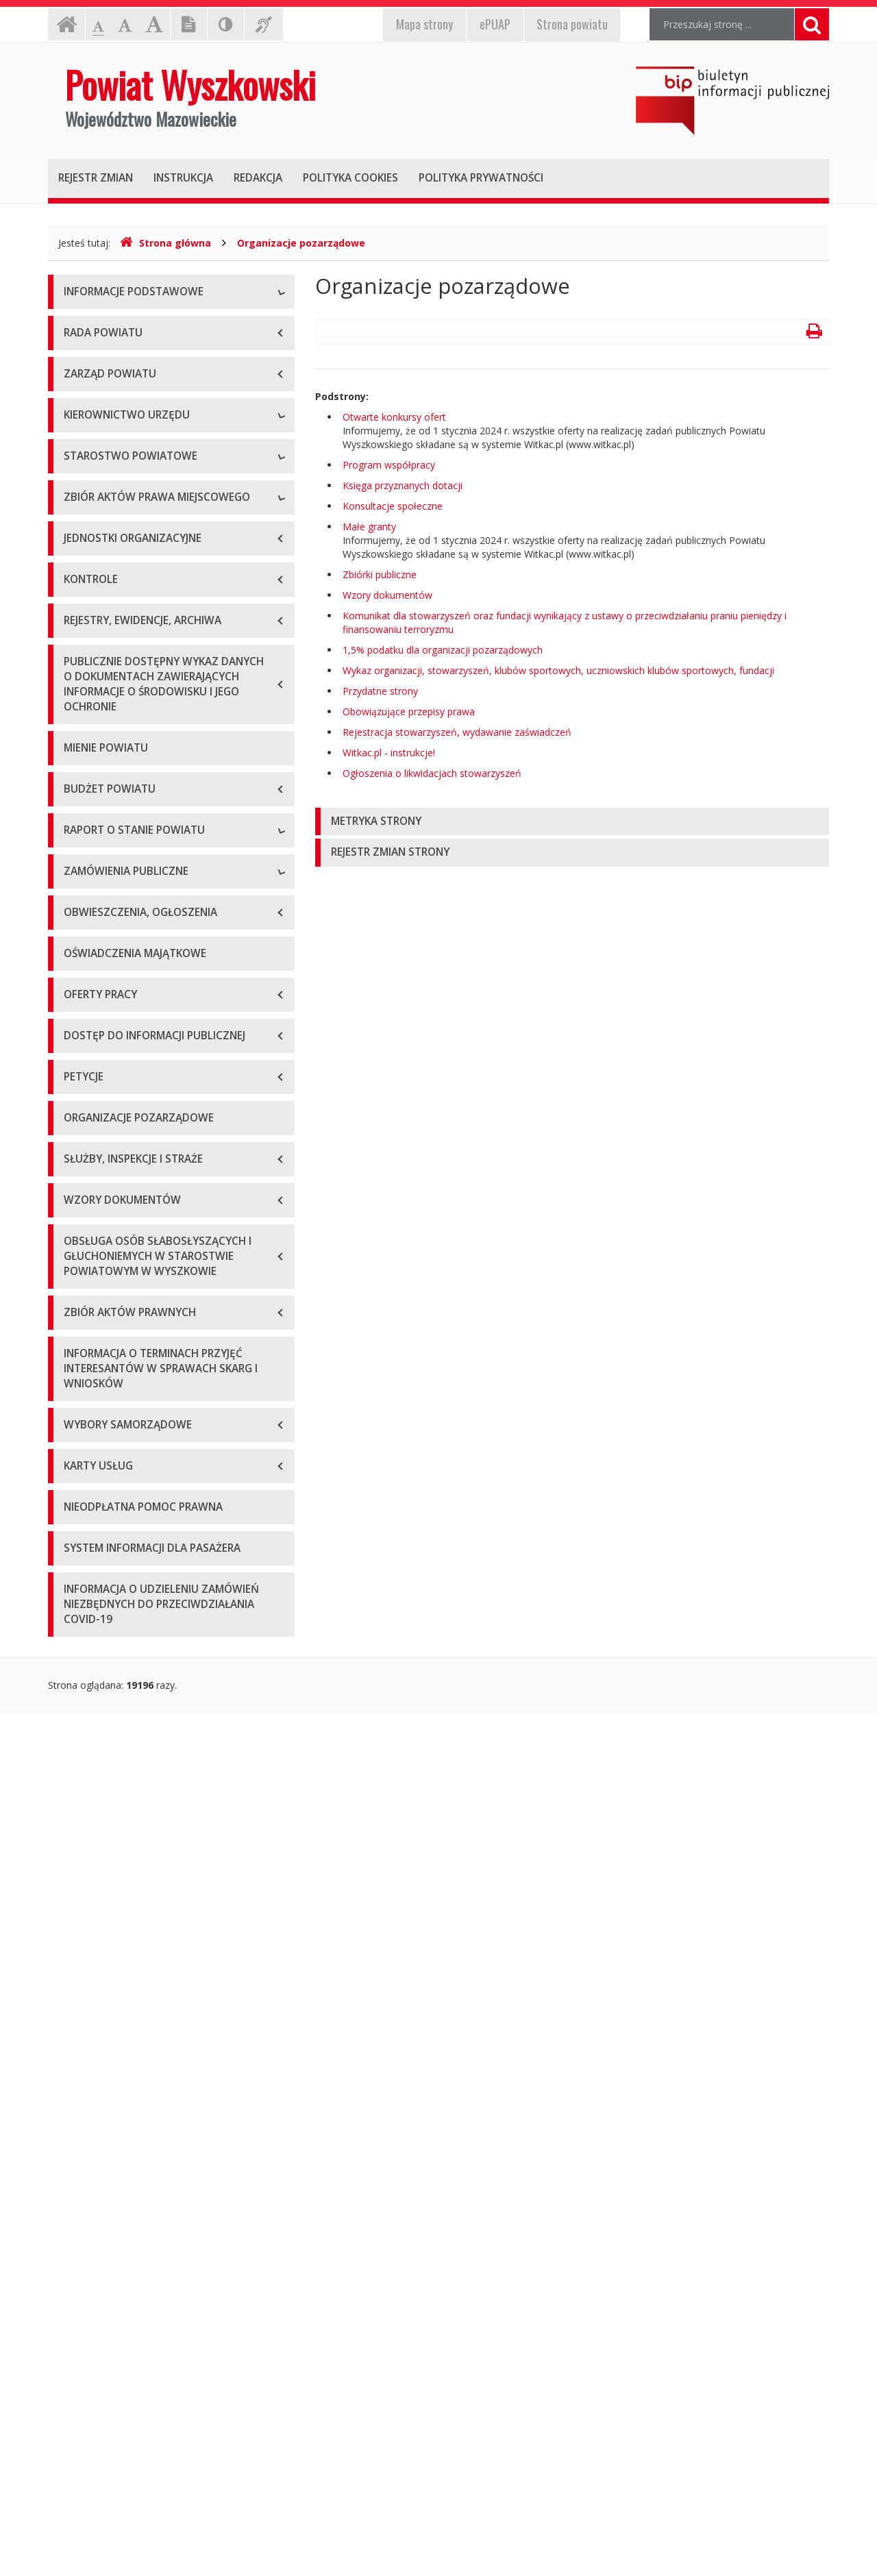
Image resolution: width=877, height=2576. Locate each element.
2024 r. (79, 1541)
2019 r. (79, 1387)
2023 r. (79, 1510)
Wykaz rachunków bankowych (130, 447)
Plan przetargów (100, 1705)
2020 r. (79, 1417)
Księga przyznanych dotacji (402, 485)
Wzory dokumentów (387, 595)
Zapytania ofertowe (107, 1674)
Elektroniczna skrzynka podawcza (138, 386)
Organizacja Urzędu (107, 416)
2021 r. (79, 1448)
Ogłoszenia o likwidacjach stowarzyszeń (432, 773)
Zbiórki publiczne (380, 574)
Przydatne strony (380, 690)
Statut (77, 961)
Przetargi (83, 1643)
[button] (572, 822)
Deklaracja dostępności (116, 478)
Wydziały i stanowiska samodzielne (141, 827)
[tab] (572, 822)
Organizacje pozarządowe (301, 242)
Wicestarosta (93, 663)
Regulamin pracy (100, 889)
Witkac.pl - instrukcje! (389, 752)
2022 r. (79, 1479)
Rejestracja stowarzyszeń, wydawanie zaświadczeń (457, 732)
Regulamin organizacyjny (119, 797)
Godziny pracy (95, 355)
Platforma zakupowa (110, 1736)
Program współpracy (389, 464)
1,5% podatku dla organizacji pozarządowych (443, 649)
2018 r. (79, 1356)
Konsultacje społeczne (393, 505)
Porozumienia (94, 858)
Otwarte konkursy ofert (394, 416)
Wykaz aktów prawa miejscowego (139, 992)
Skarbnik (82, 725)
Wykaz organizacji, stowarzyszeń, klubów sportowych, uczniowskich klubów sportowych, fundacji (558, 670)
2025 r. (79, 1571)
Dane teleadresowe (107, 324)
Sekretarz (85, 694)
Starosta (82, 632)
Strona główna (165, 242)
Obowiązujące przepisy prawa (409, 711)
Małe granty (369, 526)
